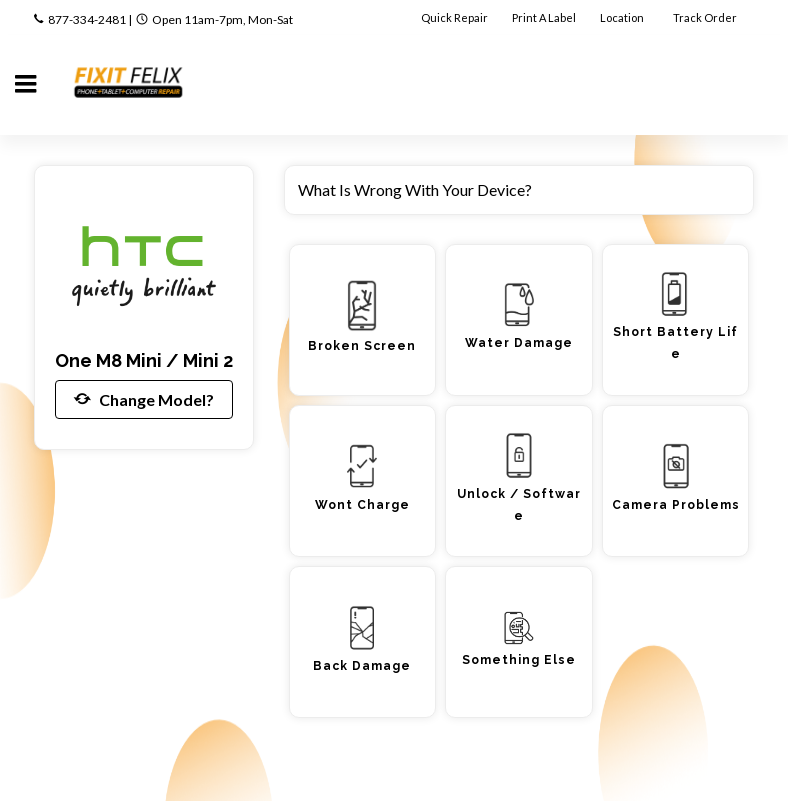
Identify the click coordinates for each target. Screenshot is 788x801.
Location (623, 17)
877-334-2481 (87, 19)
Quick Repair (454, 17)
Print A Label (544, 17)
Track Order (706, 17)
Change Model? (144, 399)
